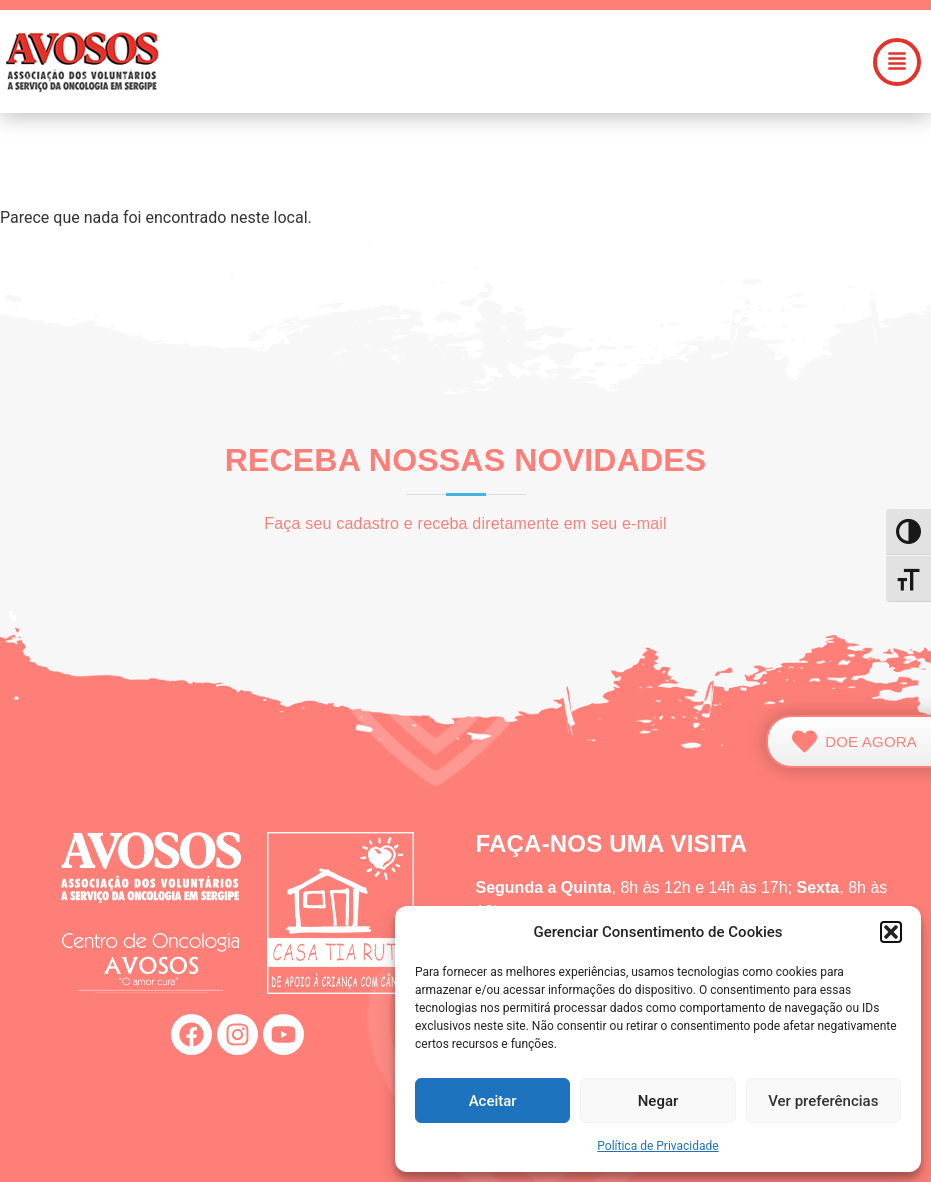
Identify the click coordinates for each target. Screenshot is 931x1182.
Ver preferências (823, 1101)
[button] (891, 932)
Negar (658, 1101)
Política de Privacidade (657, 1146)
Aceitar (493, 1101)
